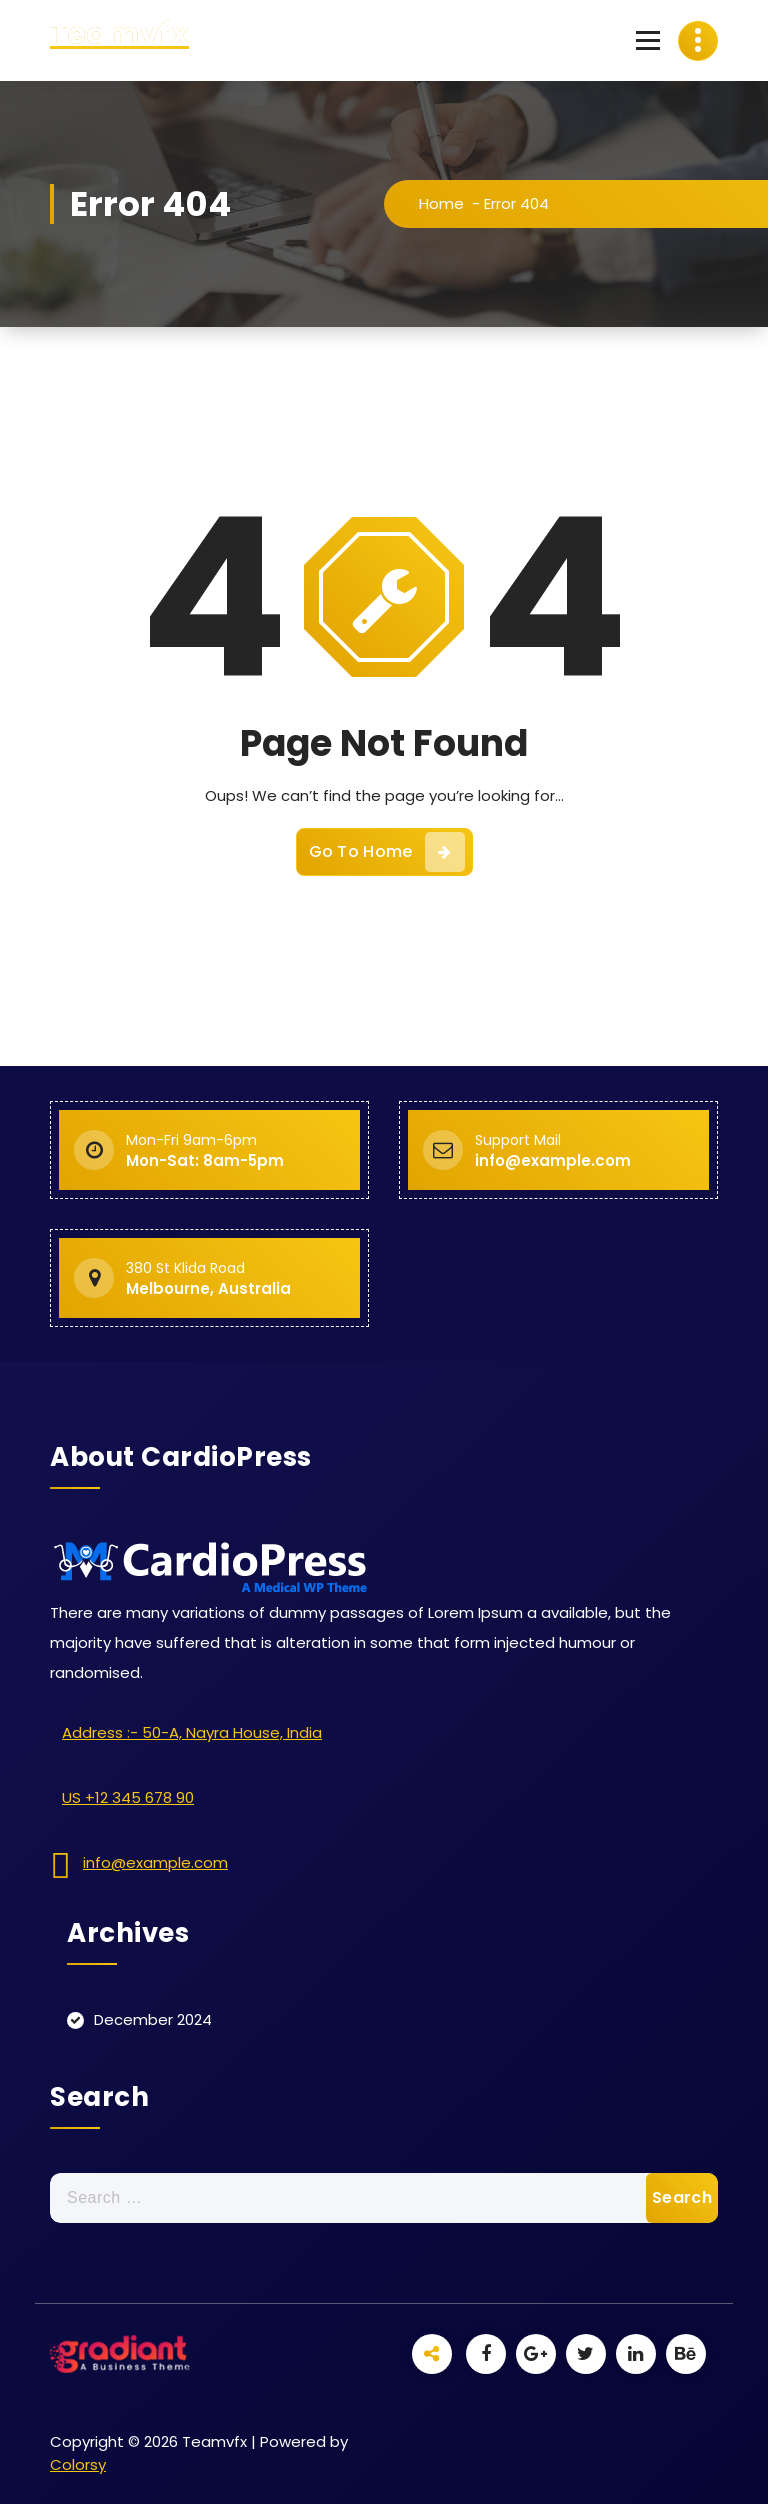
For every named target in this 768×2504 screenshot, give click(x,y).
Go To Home (387, 852)
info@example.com (155, 1862)
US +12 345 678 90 (128, 1797)
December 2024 (153, 2019)
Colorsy (78, 2464)
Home (441, 203)
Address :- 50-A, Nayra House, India (192, 1732)
